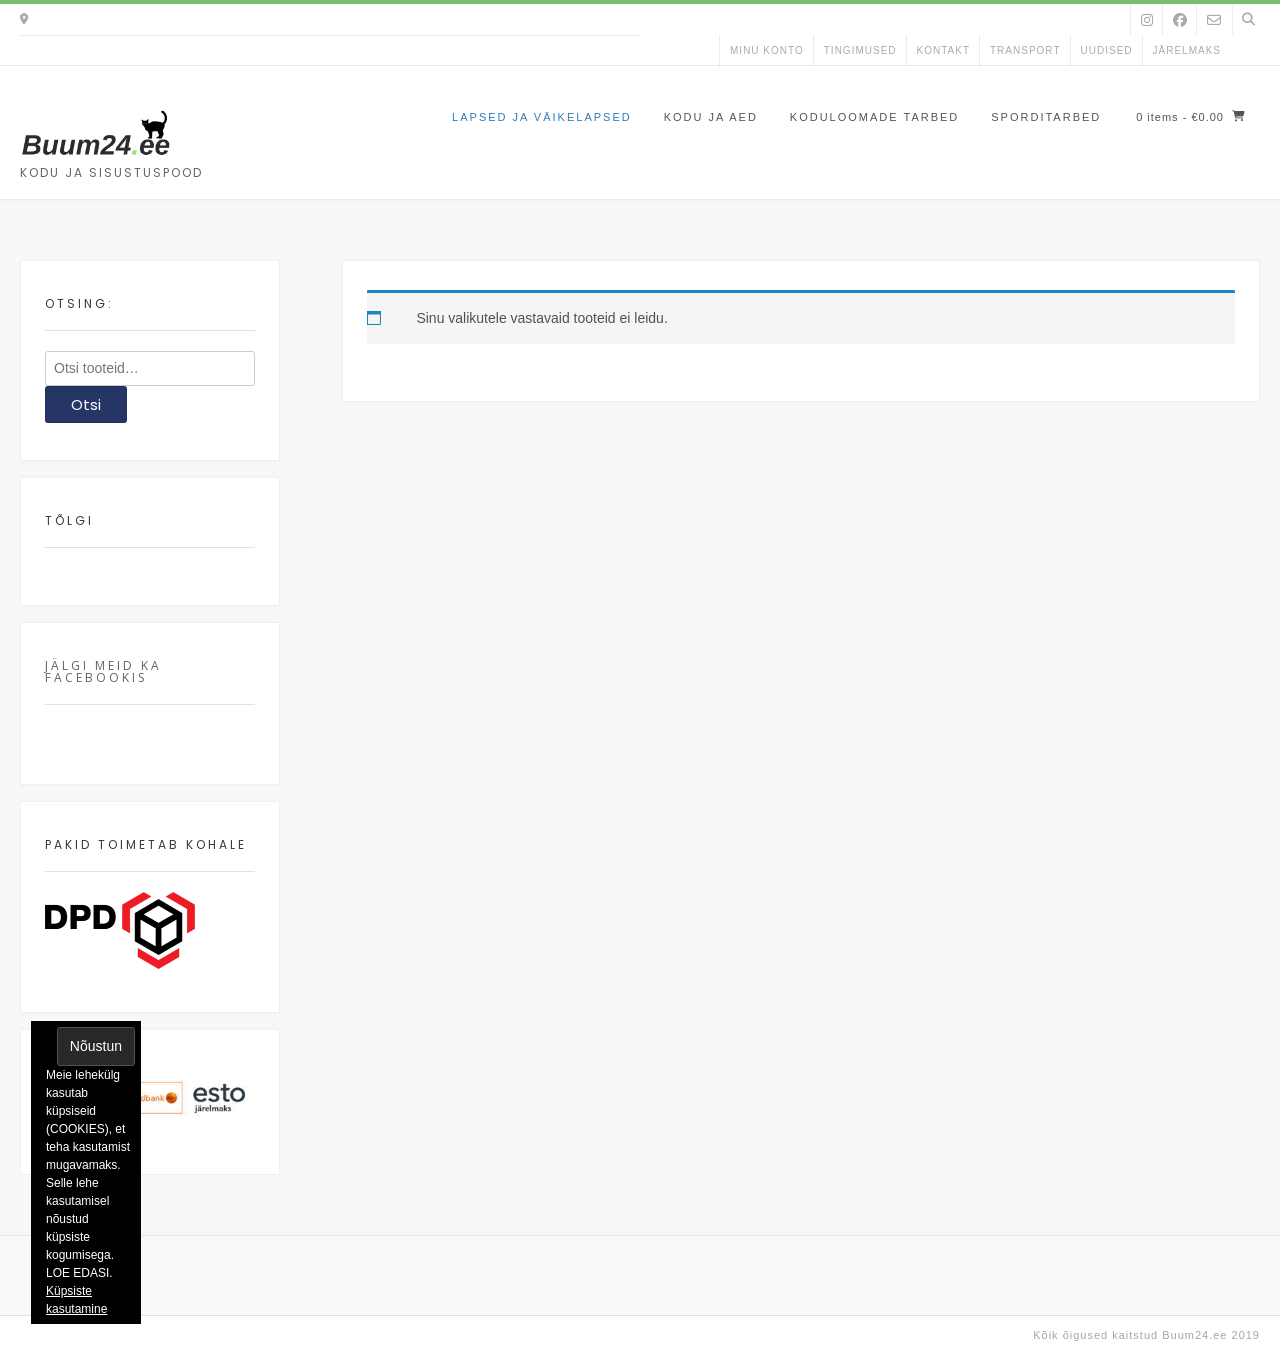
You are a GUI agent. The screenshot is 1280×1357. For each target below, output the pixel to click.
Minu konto (767, 50)
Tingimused (860, 50)
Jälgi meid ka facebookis (103, 671)
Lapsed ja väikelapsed (542, 117)
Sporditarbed (1046, 117)
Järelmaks (1187, 50)
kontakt (943, 50)
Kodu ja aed (711, 117)
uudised (1107, 50)
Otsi (86, 404)
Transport (1025, 50)
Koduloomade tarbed (874, 117)
